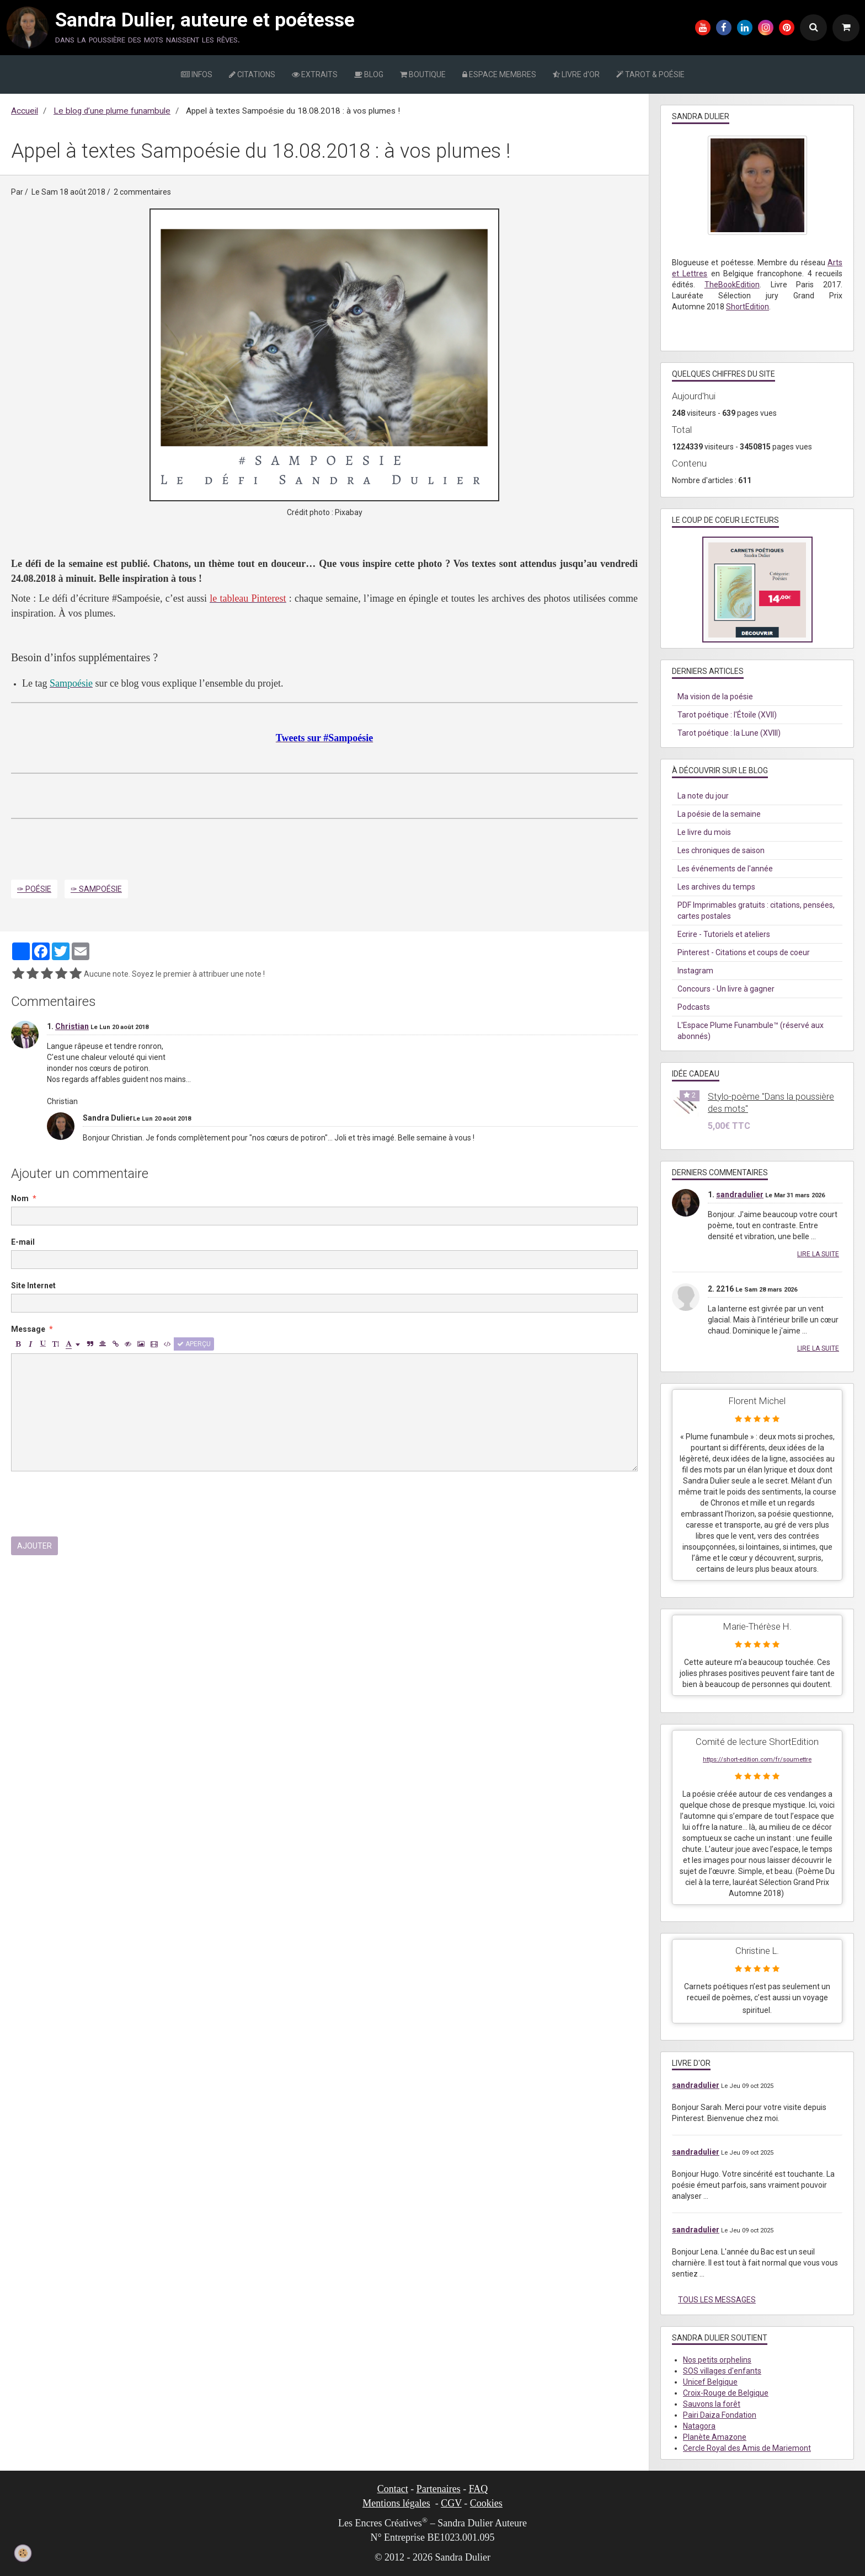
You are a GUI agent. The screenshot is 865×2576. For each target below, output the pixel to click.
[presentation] (95, 1503)
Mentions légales (396, 2503)
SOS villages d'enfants (722, 2370)
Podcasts (693, 1007)
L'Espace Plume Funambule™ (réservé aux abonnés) (750, 1031)
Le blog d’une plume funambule (112, 111)
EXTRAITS (315, 74)
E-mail (23, 1242)
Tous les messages (717, 2299)
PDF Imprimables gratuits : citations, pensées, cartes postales (756, 910)
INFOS (196, 74)
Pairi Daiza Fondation (719, 2415)
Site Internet (33, 1285)
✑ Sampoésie (96, 889)
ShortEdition (747, 306)
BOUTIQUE (423, 74)
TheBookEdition (732, 284)
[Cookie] (23, 2553)
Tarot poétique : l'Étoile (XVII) (727, 714)
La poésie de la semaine (719, 814)
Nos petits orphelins (717, 2359)
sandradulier (739, 1194)
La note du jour (703, 795)
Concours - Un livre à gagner (726, 988)
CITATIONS (252, 74)
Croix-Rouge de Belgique (725, 2392)
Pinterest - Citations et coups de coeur (743, 952)
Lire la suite (818, 1254)
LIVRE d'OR (576, 74)
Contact (392, 2488)
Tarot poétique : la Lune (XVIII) (729, 733)
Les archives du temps (716, 886)
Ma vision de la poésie (715, 696)
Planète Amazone (714, 2437)
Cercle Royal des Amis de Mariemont (747, 2448)
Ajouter (34, 1545)
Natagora (699, 2426)
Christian (72, 1026)
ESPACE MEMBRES (499, 74)
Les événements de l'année (725, 868)
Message (28, 1329)
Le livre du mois (704, 832)
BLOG (368, 74)
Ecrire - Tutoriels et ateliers (723, 934)
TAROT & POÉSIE (650, 74)
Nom (20, 1198)
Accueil (24, 111)
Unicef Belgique (710, 2381)
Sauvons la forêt (711, 2404)
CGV (451, 2503)
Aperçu (194, 1344)
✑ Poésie (34, 889)
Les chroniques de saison (721, 850)
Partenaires (439, 2488)
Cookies (486, 2503)
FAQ (478, 2488)
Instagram (695, 970)
